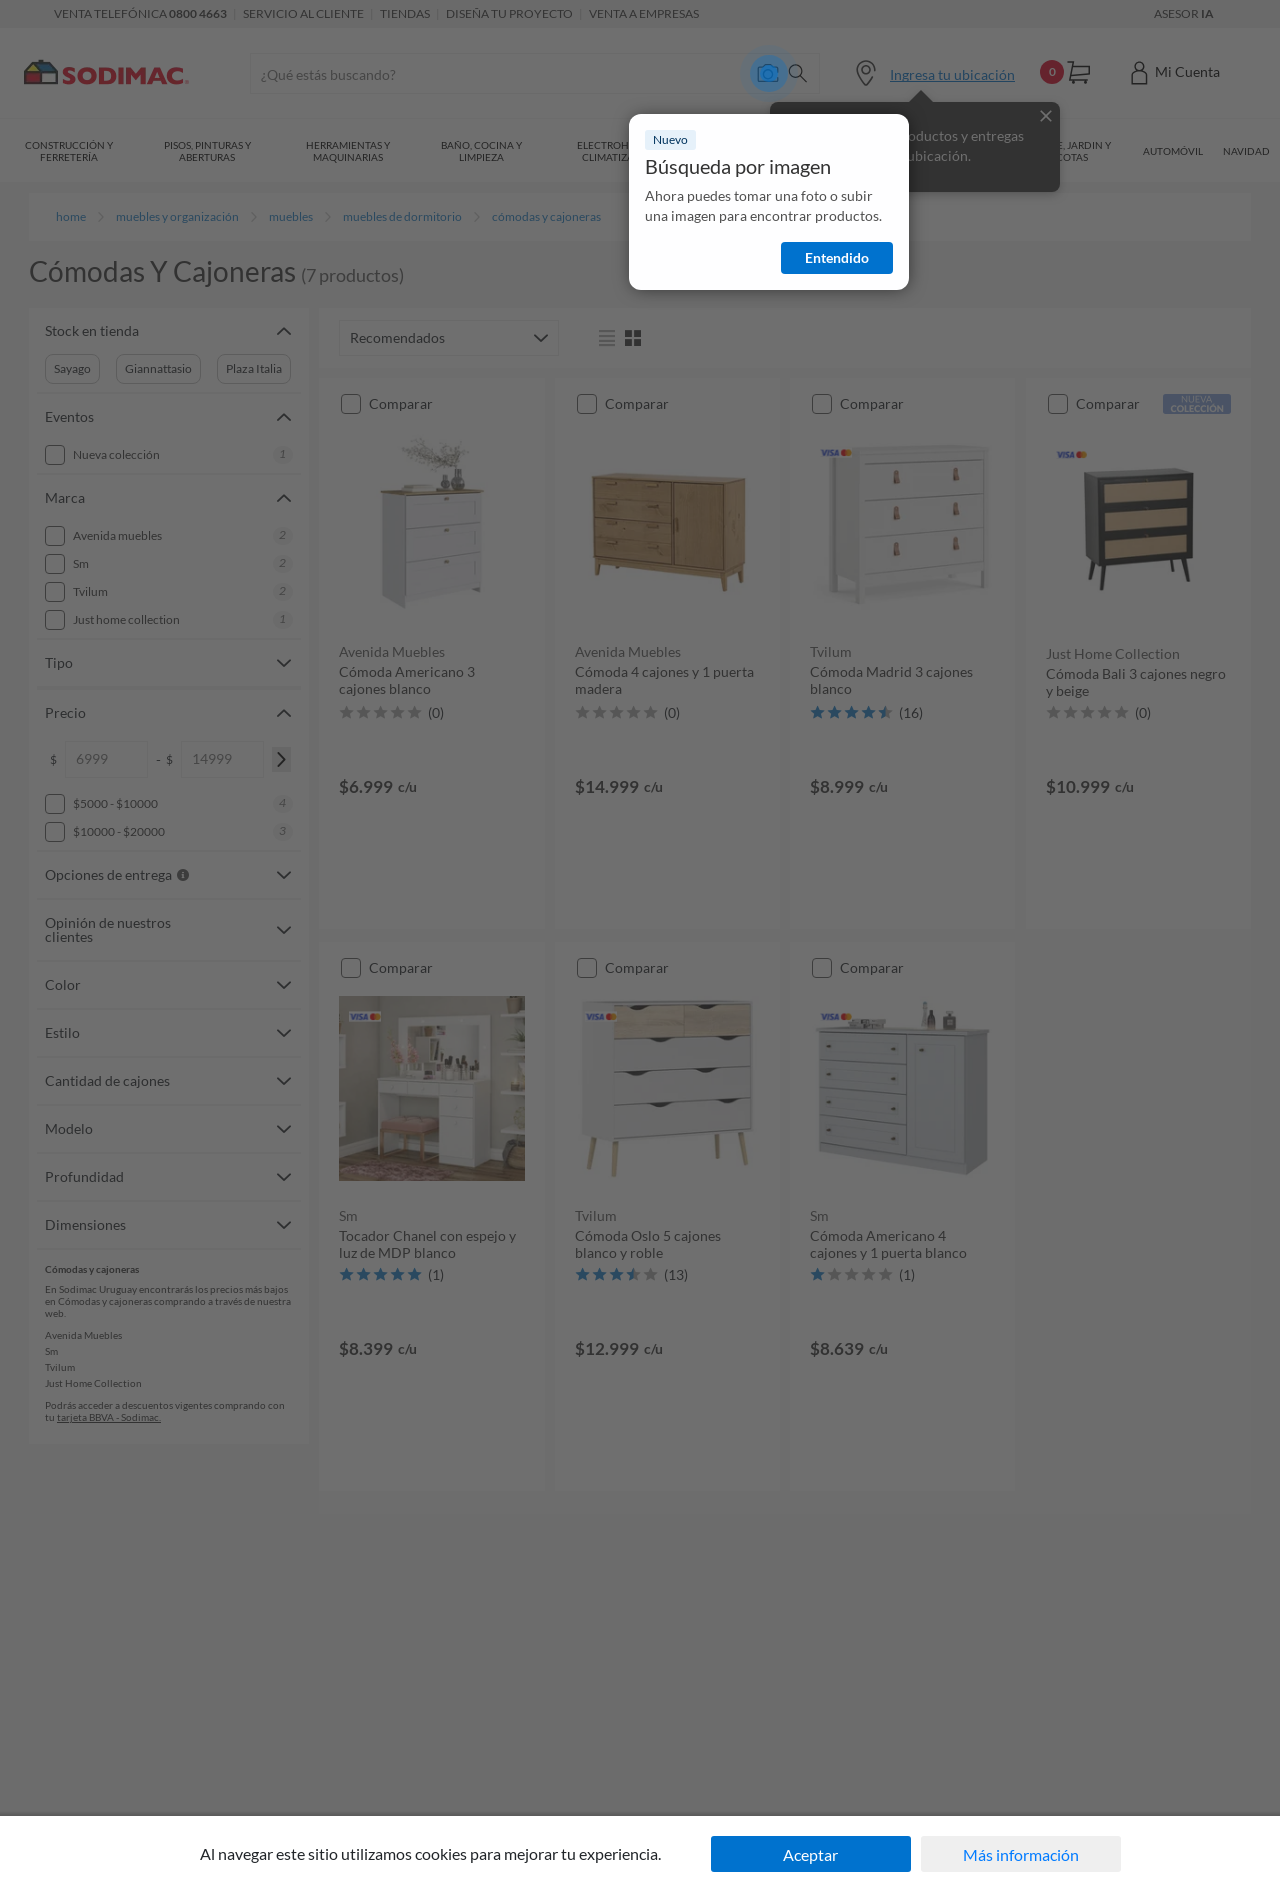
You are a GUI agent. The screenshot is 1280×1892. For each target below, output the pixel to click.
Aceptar (810, 1854)
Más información (1021, 1854)
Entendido (837, 257)
